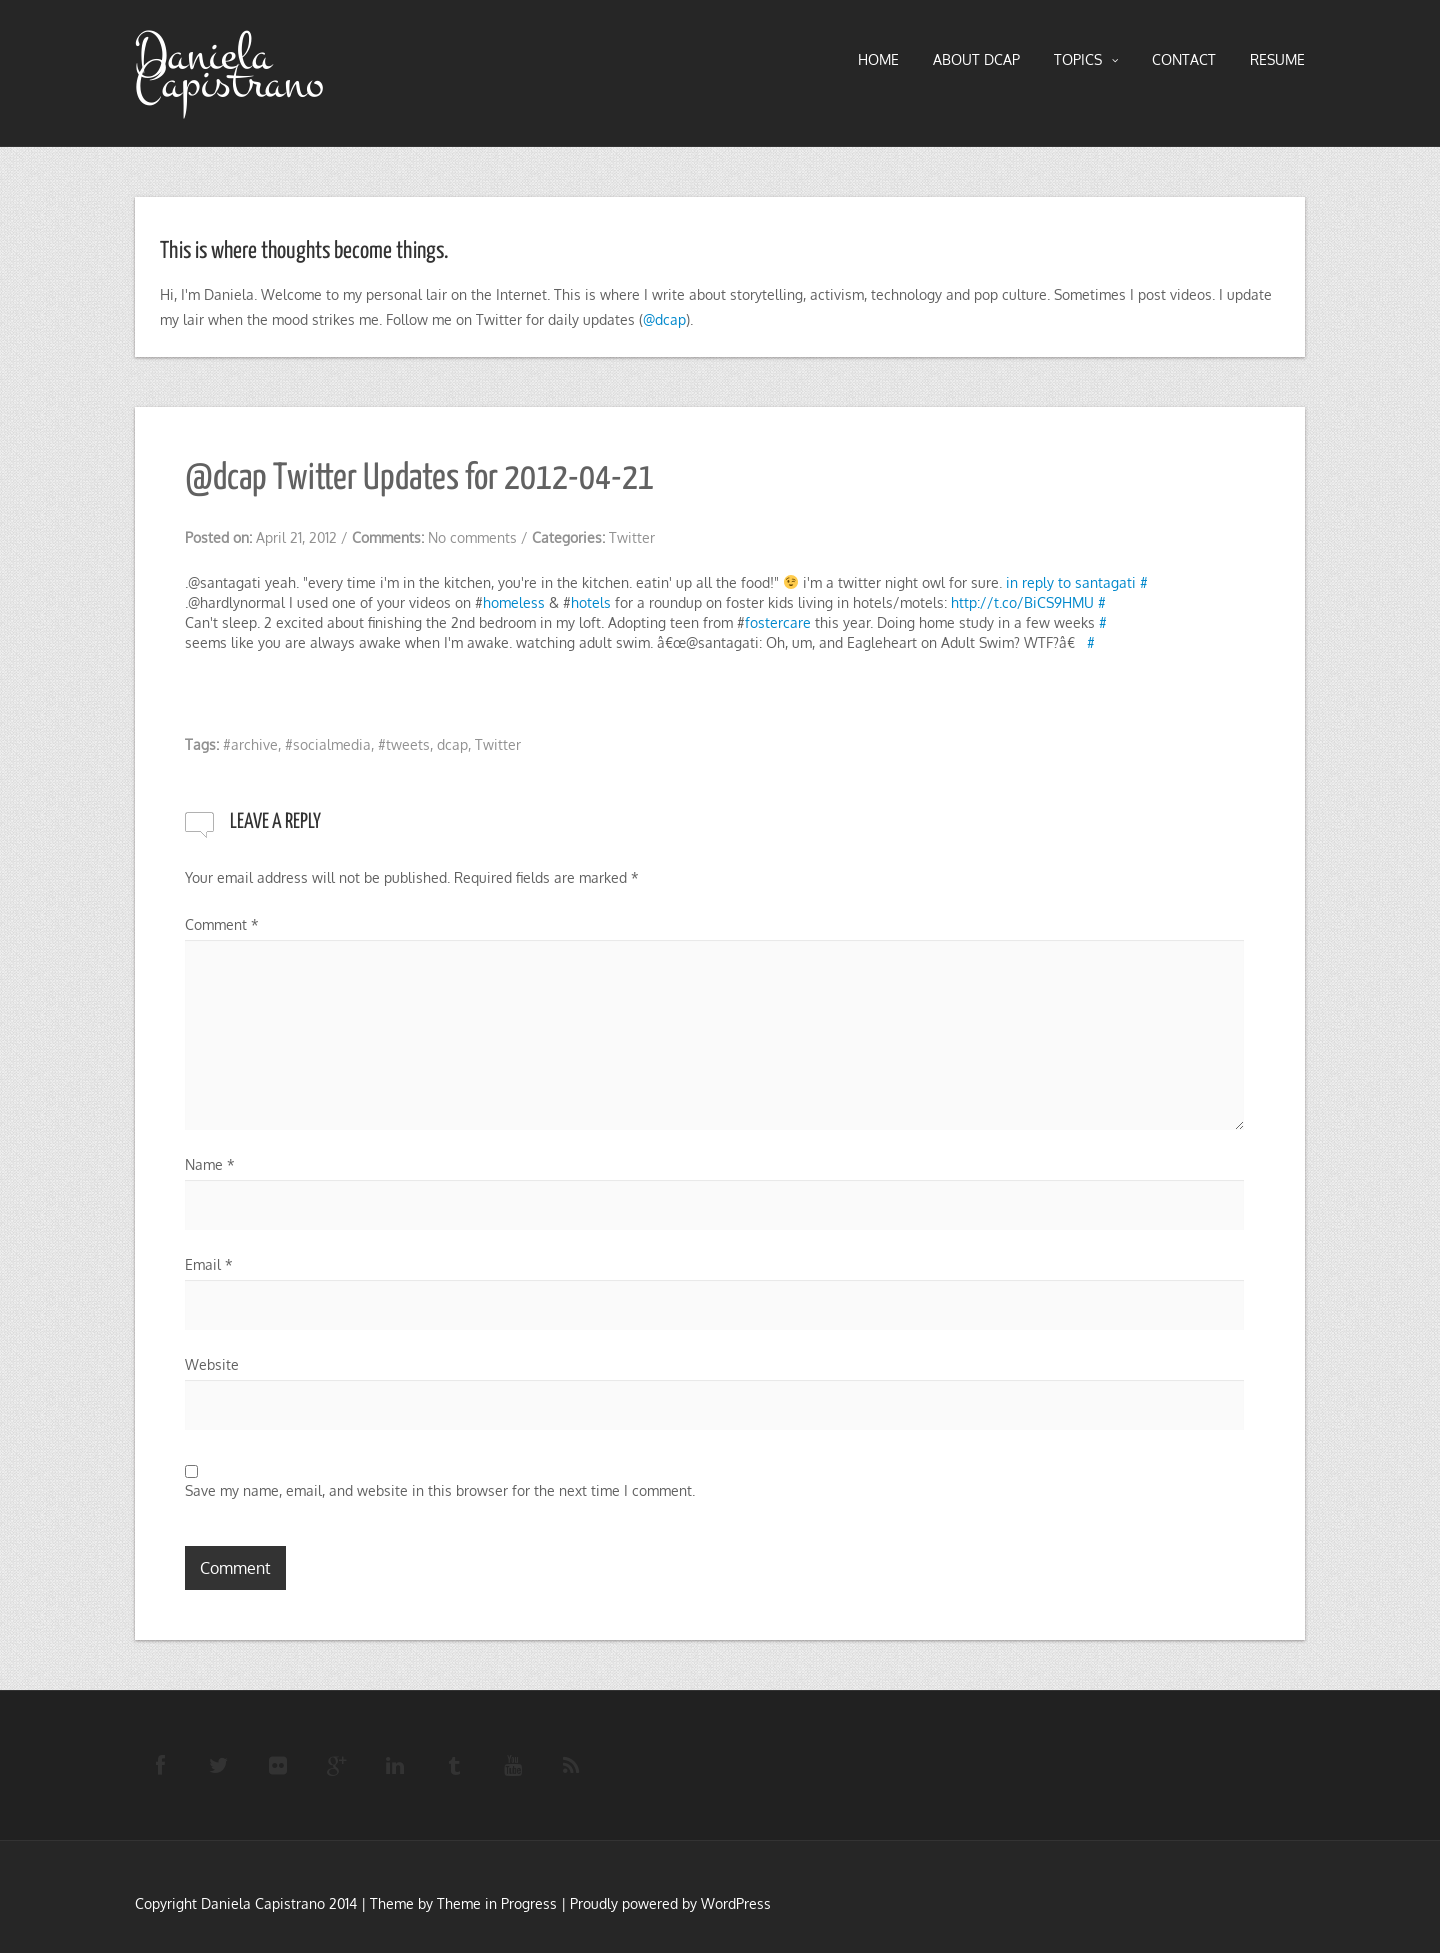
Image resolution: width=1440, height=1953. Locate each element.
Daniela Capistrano (229, 69)
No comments (472, 537)
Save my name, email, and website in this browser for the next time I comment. (440, 1490)
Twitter (632, 537)
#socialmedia (328, 744)
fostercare (778, 622)
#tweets (404, 744)
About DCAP (976, 59)
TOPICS (1086, 60)
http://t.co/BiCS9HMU (1022, 602)
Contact (1184, 59)
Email (209, 1264)
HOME (878, 59)
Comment (222, 924)
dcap (452, 744)
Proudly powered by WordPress (670, 1904)
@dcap (664, 319)
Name (210, 1164)
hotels (591, 602)
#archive (250, 744)
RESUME (1277, 59)
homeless (514, 602)
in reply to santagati (1071, 582)
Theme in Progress (497, 1904)
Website (212, 1364)
